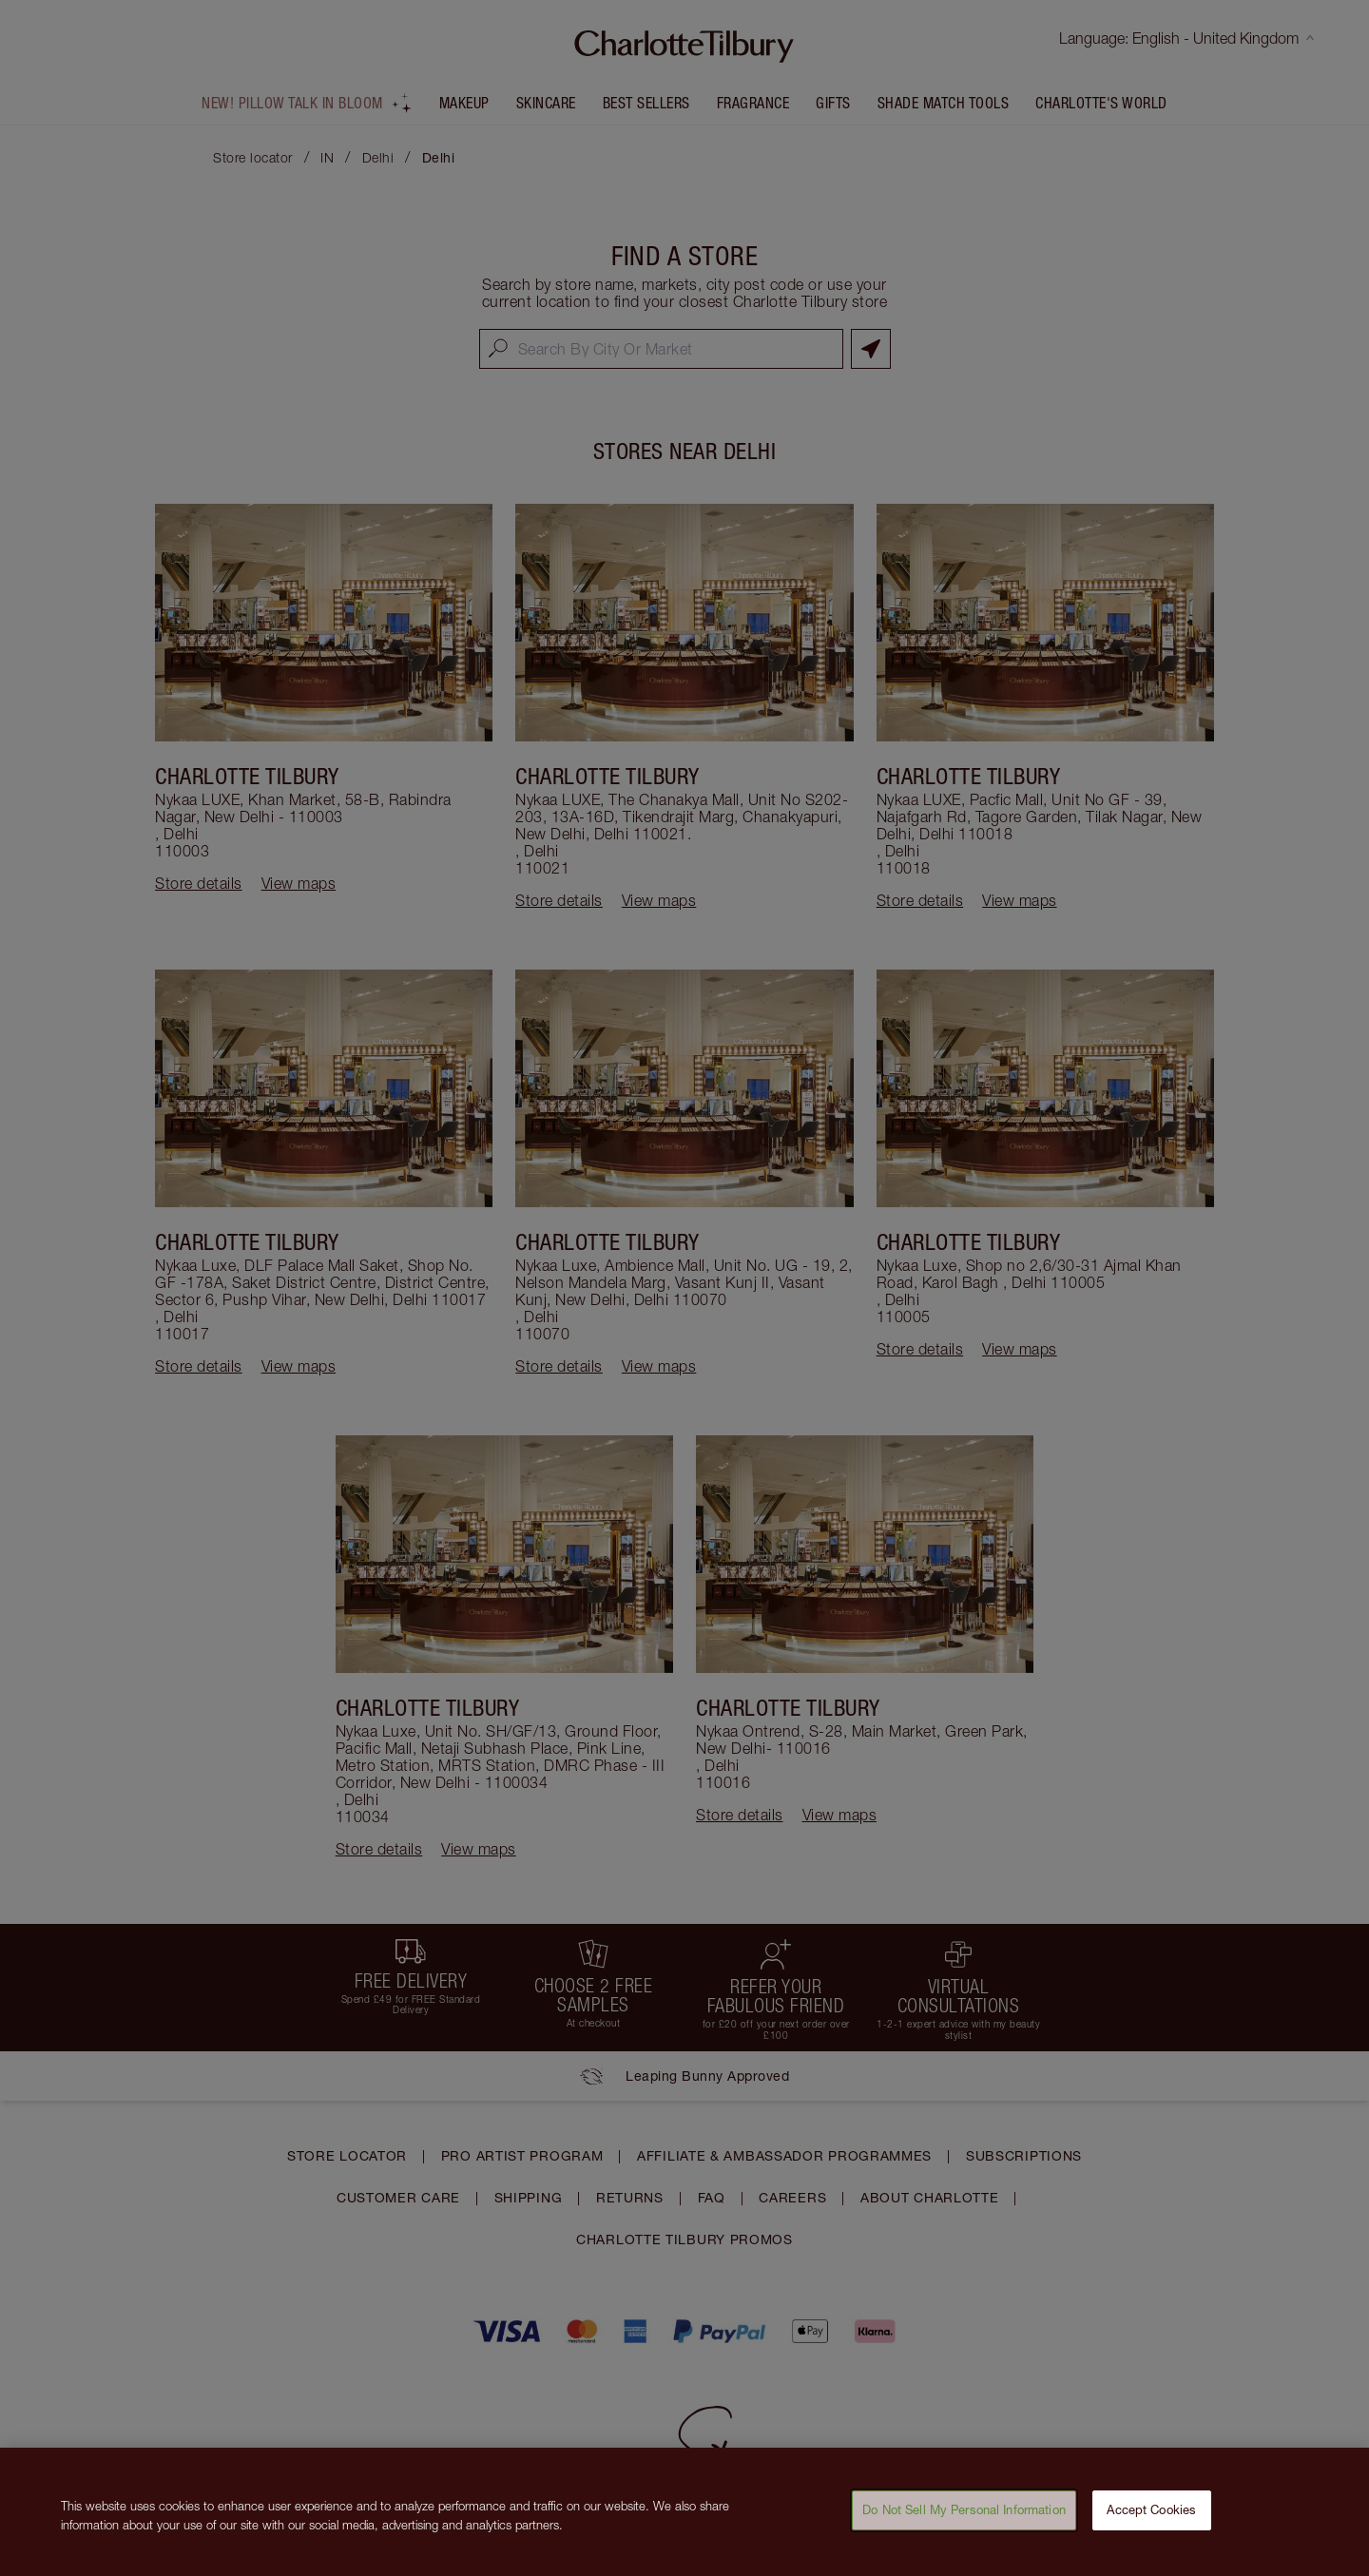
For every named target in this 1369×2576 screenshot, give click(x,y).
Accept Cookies (1151, 2520)
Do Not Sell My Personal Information (964, 2520)
